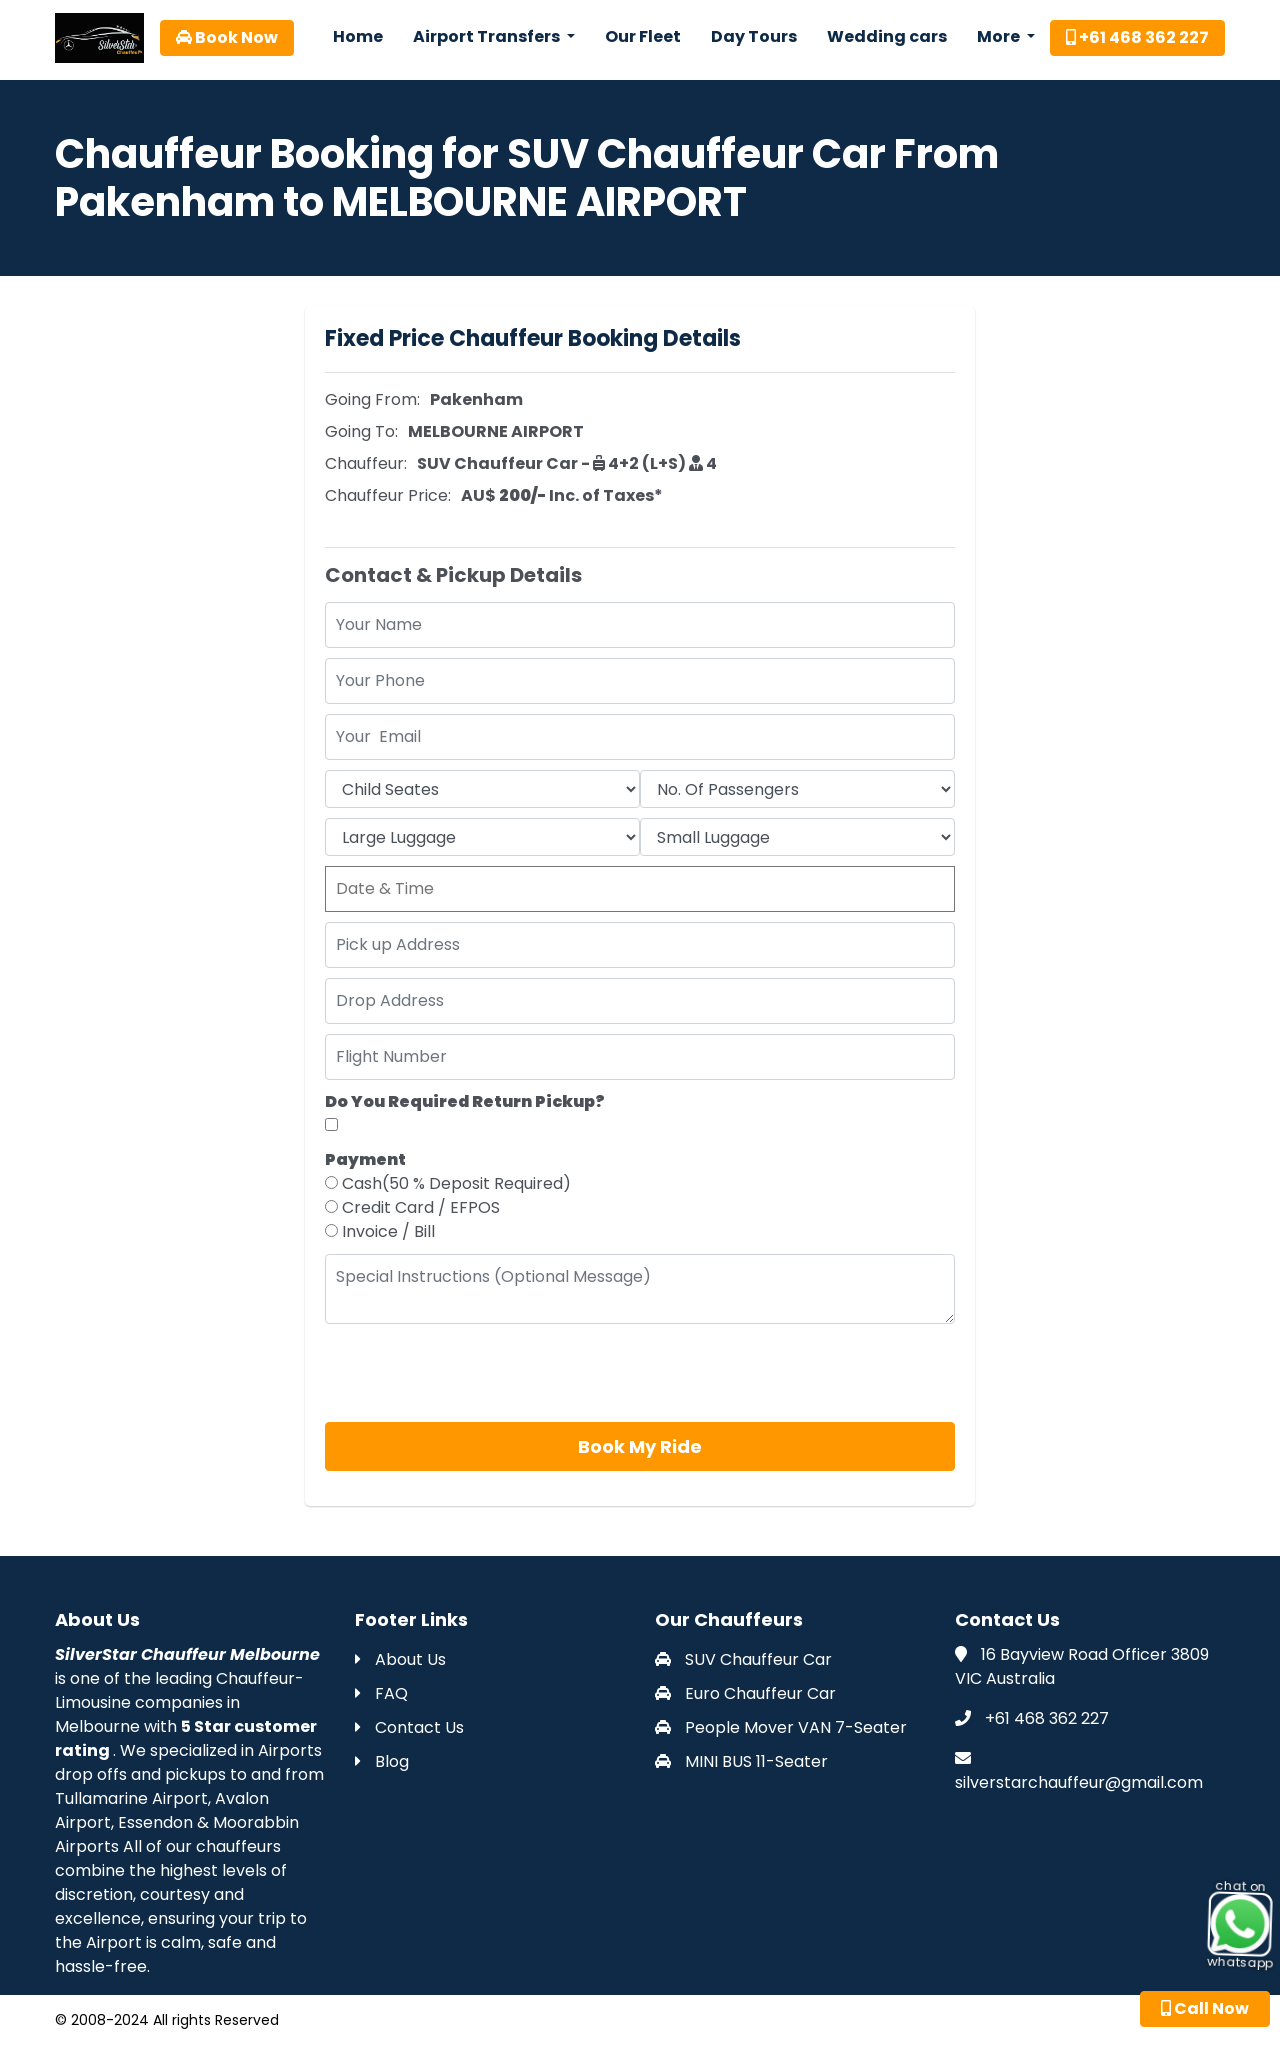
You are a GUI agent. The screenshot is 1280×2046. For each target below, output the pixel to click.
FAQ (381, 1693)
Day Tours (754, 36)
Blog (382, 1761)
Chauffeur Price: (388, 495)
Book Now (227, 37)
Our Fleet (643, 36)
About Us (400, 1659)
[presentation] (477, 1373)
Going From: (372, 399)
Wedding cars (887, 36)
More (1000, 36)
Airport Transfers (488, 36)
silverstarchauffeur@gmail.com (1079, 1782)
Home (358, 36)
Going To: (361, 431)
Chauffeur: (366, 463)
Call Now (1205, 2008)
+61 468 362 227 (1137, 37)
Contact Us (409, 1727)
